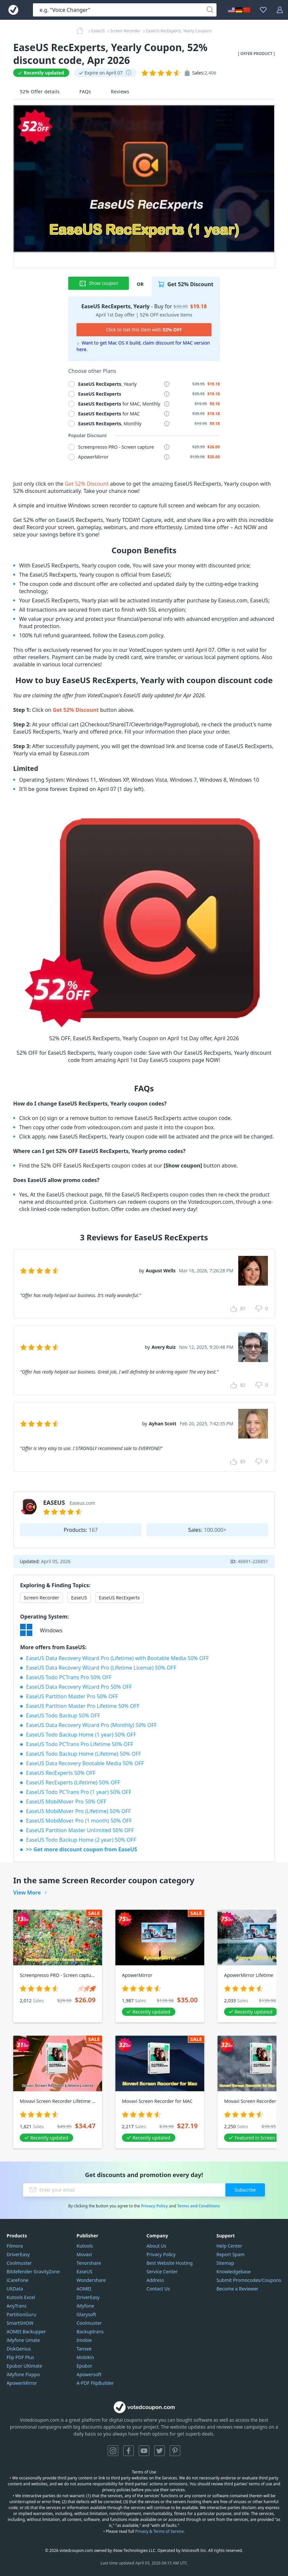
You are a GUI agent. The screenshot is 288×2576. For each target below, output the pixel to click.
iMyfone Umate (23, 2340)
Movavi (84, 2254)
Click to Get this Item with (144, 329)
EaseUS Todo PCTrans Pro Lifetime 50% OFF (79, 1744)
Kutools (84, 2246)
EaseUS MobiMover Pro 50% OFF (66, 1801)
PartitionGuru (21, 2314)
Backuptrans (89, 2331)
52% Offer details (40, 91)
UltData (15, 2289)
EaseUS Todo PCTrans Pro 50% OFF (69, 1677)
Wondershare (91, 2280)
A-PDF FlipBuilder (95, 2383)
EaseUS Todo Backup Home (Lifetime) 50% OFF (83, 1753)
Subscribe (245, 2190)
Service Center (162, 2271)
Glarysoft (86, 2314)
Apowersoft (88, 2374)
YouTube (144, 2450)
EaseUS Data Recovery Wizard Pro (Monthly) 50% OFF (91, 1725)
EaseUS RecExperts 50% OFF (61, 1772)
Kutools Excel (21, 2297)
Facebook (128, 2450)
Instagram (113, 2450)
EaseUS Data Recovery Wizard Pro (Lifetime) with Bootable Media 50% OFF (117, 1658)
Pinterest (175, 2450)
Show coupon (98, 283)
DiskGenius (19, 2349)
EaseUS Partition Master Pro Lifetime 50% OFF (82, 1706)
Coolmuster (19, 2263)
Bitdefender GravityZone (33, 2271)
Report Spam (230, 2254)
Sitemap (225, 2263)
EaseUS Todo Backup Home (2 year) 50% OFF (81, 1839)
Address (155, 2280)
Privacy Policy (154, 2206)
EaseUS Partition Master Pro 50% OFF (72, 1696)
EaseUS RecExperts (119, 1597)
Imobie (84, 2340)
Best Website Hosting (170, 2263)
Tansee (84, 2349)
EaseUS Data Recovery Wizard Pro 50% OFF (79, 1686)
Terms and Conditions (198, 2206)
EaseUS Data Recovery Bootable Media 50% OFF (85, 1763)
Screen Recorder (41, 1597)
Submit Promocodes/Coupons (248, 2280)
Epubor (84, 2366)
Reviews (120, 91)
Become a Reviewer (237, 2289)
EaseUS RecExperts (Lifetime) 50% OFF (73, 1782)
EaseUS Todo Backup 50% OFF (63, 1715)
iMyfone (85, 2306)
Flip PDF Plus (20, 2357)
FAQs (85, 91)
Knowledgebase (233, 2271)
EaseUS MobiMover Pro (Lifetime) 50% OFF (78, 1811)
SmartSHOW (20, 2323)
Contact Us (158, 2289)
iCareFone (17, 2280)
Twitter (159, 2450)
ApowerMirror (22, 2383)
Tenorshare (88, 2263)
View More (27, 1892)
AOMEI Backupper (26, 2331)
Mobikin (85, 2357)
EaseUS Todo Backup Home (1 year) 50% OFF (81, 1734)
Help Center (229, 2246)
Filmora (15, 2246)
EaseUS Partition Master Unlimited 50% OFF (80, 1830)
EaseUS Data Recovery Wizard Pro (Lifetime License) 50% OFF (101, 1667)
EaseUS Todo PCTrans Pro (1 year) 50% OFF (78, 1792)
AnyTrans (17, 2306)
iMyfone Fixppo (23, 2374)
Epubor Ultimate (24, 2366)
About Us (156, 2246)
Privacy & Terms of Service (159, 2531)
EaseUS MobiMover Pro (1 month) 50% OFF (79, 1820)
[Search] (209, 9)
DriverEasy (18, 2254)
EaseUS (79, 1597)
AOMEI (83, 2289)
